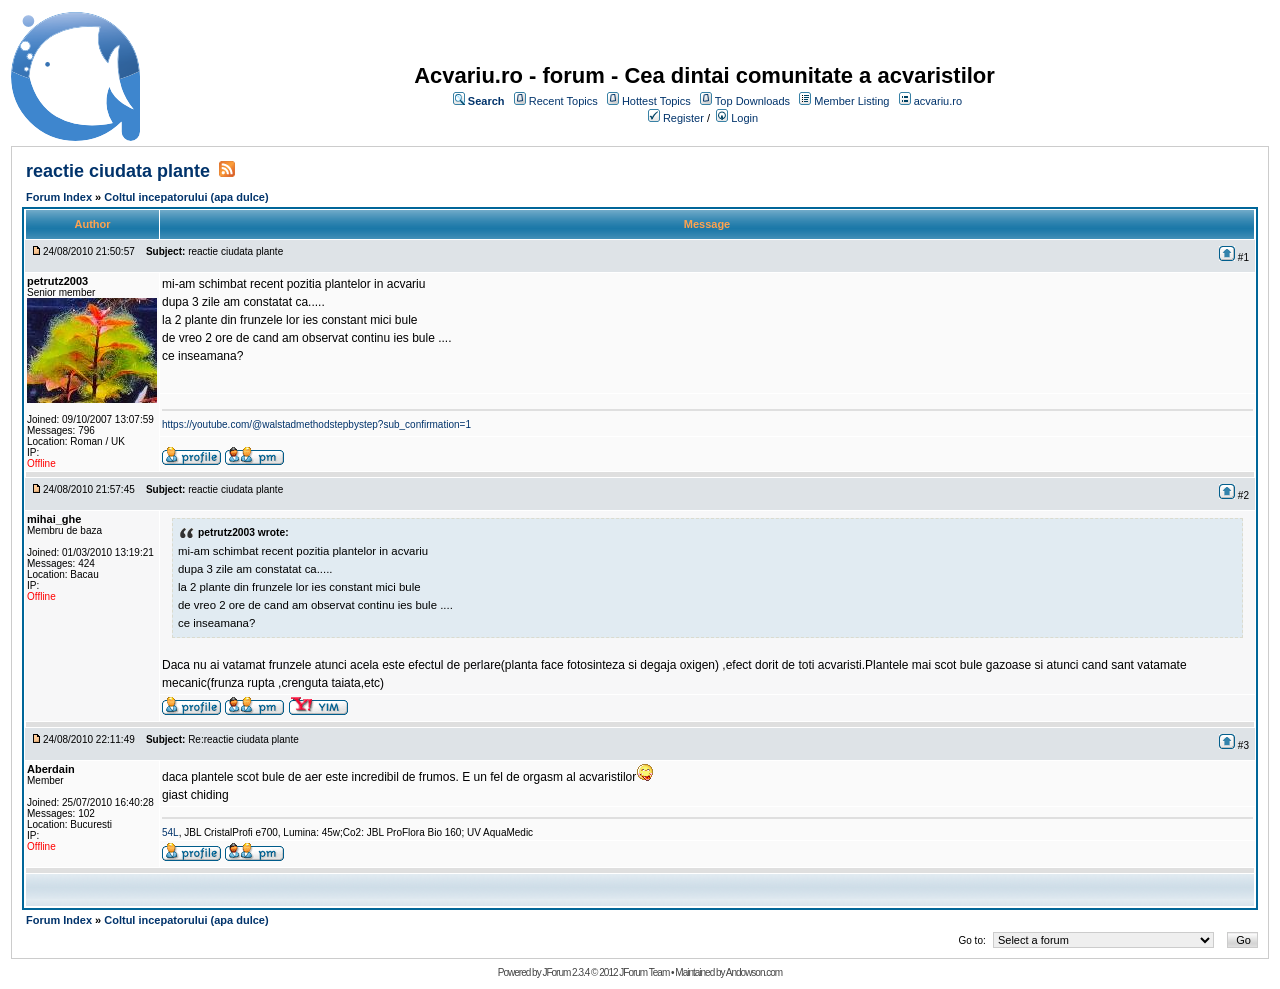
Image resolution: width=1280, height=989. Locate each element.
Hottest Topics (656, 101)
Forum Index (59, 197)
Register (683, 118)
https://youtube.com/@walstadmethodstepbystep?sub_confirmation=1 (316, 424)
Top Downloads (752, 101)
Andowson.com (754, 972)
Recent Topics (563, 101)
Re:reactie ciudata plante (243, 739)
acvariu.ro (938, 101)
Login (744, 118)
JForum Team (644, 972)
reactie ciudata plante (118, 171)
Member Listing (851, 101)
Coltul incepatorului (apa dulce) (186, 197)
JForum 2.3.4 (565, 972)
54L (170, 832)
